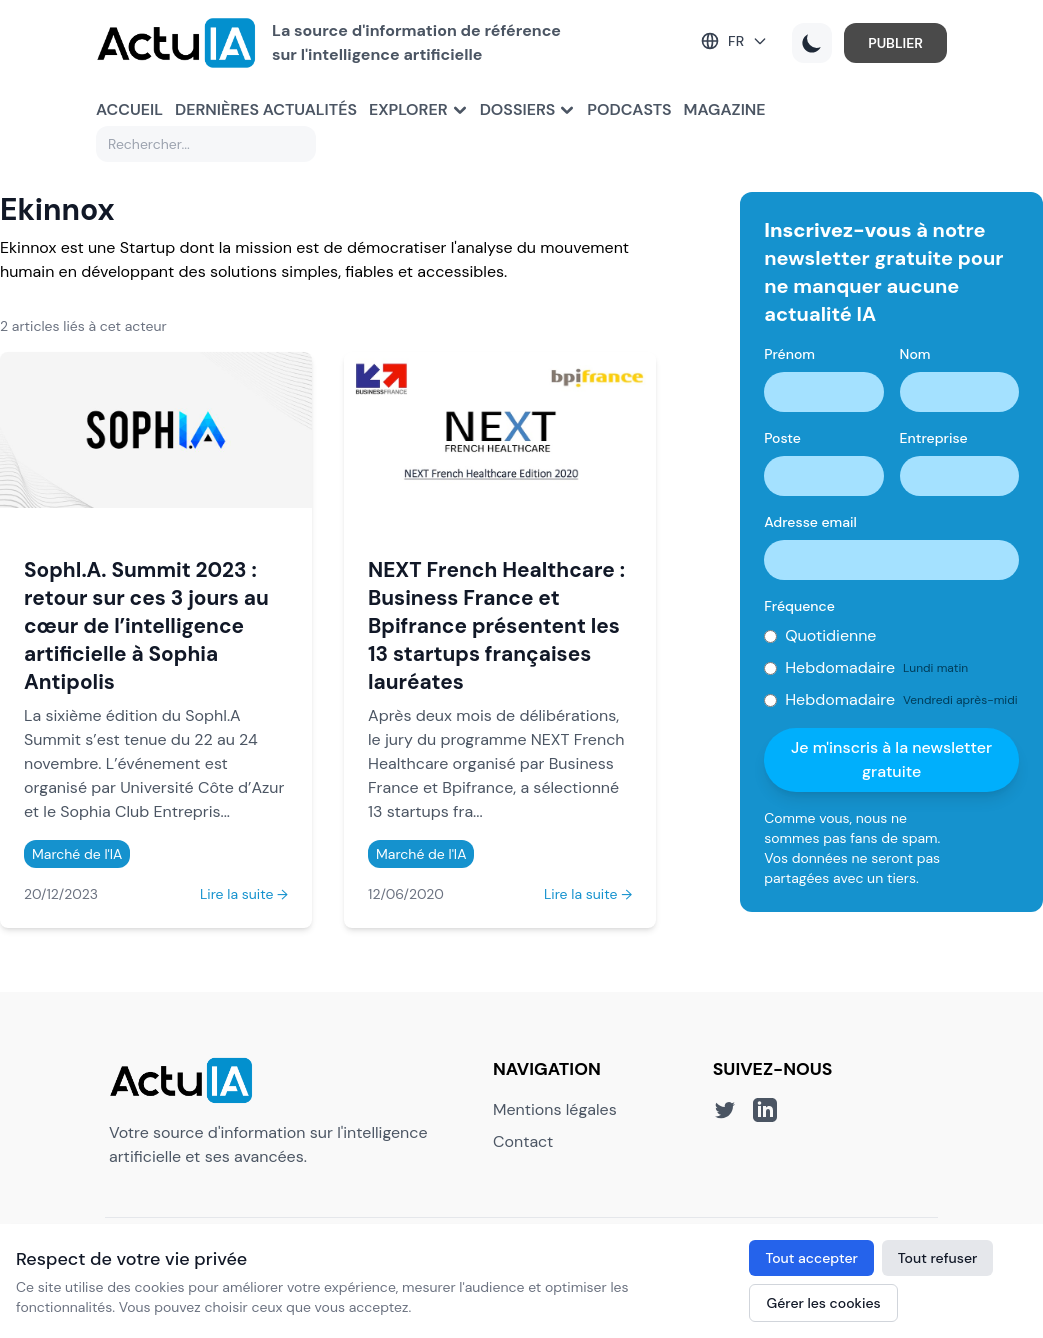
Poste (782, 438)
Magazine (725, 109)
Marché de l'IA (77, 854)
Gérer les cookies (823, 1303)
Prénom (789, 354)
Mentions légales (555, 1109)
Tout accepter (811, 1258)
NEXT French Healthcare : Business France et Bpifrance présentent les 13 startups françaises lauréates (496, 625)
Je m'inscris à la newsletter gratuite (891, 759)
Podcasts (629, 109)
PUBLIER (895, 43)
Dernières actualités (266, 109)
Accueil (129, 109)
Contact (523, 1141)
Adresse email (810, 522)
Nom (915, 354)
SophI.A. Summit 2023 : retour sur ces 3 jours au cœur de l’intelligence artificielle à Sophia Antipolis (146, 625)
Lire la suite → (244, 894)
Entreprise (934, 438)
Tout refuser (938, 1258)
